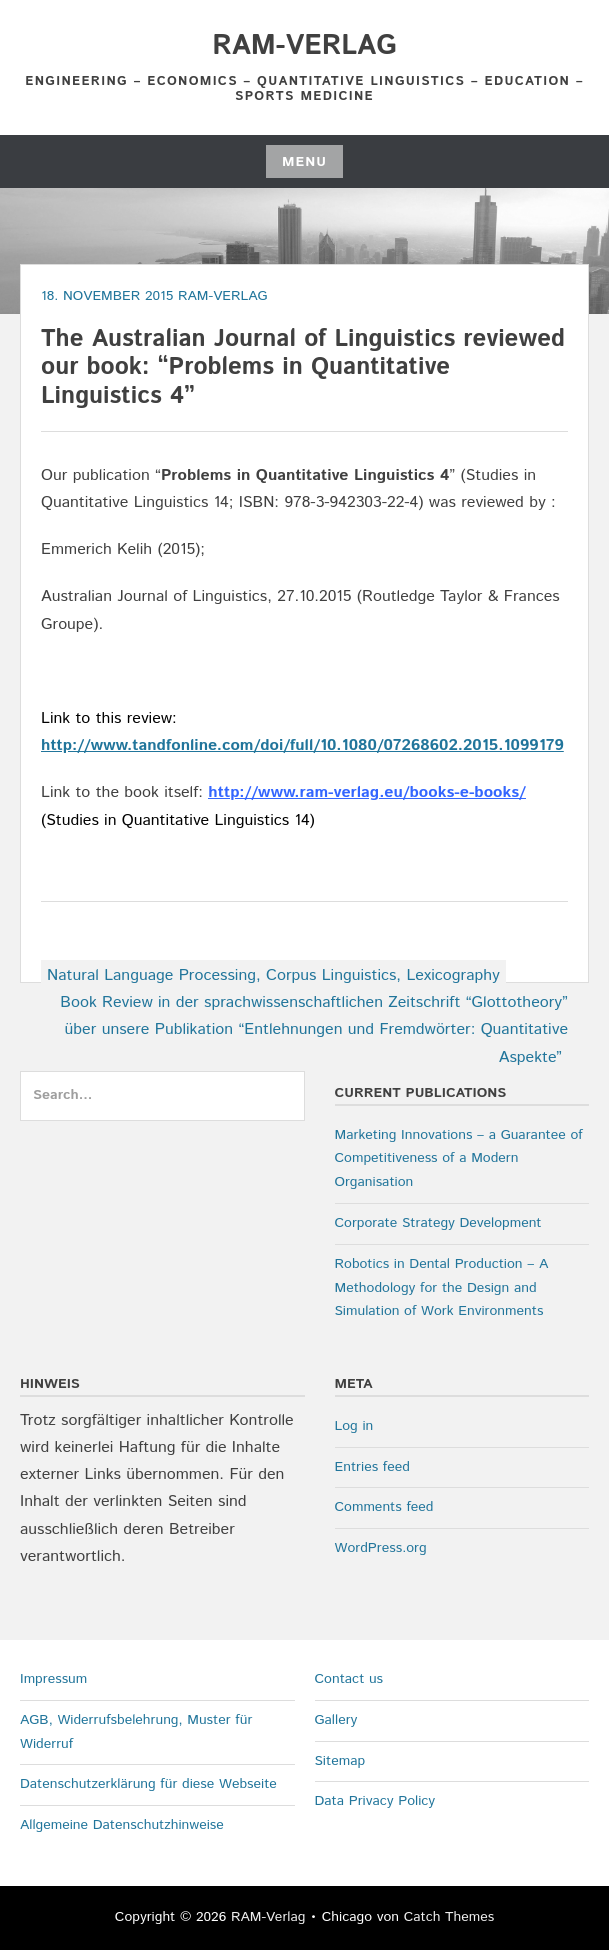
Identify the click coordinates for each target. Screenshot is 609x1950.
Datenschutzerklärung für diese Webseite (148, 1784)
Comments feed (384, 1507)
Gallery (336, 1720)
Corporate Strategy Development (438, 1223)
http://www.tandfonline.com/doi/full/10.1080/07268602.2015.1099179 (302, 745)
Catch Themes (449, 1917)
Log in (354, 1426)
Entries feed (372, 1467)
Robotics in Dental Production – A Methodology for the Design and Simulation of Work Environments (442, 1288)
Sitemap (340, 1761)
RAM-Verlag (304, 46)
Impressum (53, 1679)
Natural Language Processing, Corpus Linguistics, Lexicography (273, 975)
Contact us (349, 1679)
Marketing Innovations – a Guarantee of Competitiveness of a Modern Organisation (459, 1159)
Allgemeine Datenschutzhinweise (122, 1825)
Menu (304, 162)
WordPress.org (381, 1548)
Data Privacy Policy (375, 1801)
